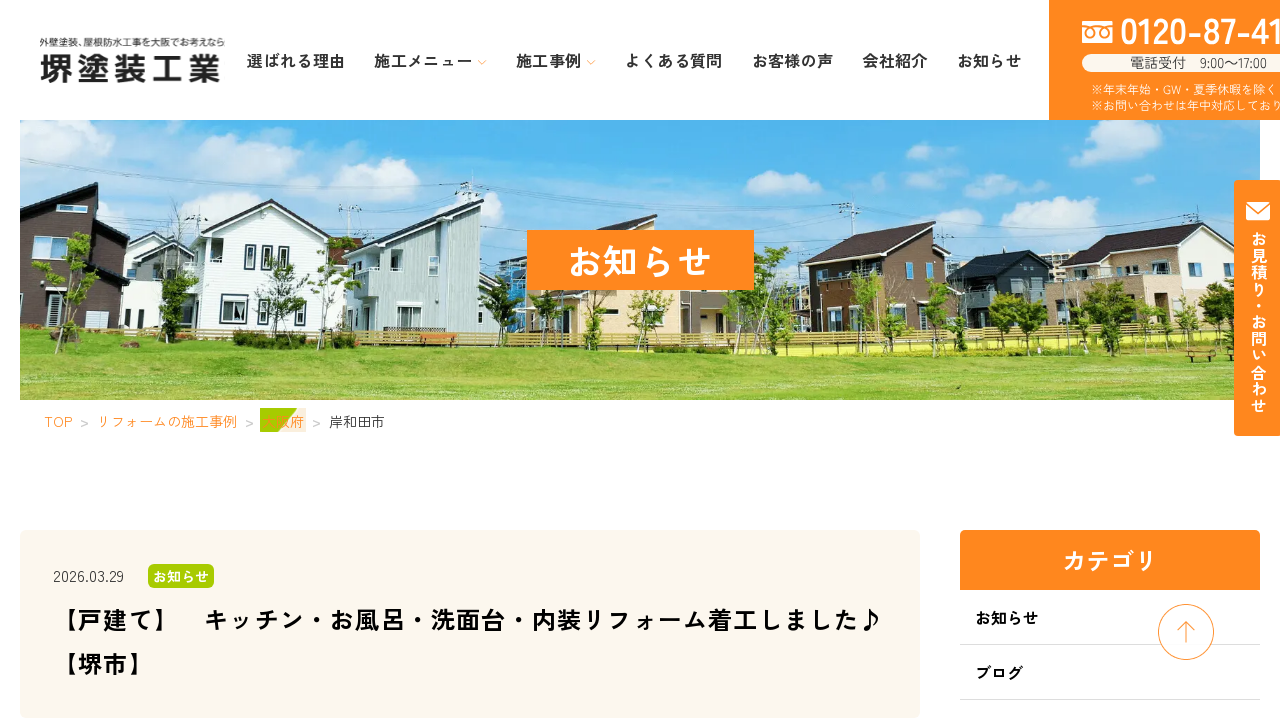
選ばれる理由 (362, 60)
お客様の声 (772, 60)
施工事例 (578, 60)
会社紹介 (855, 60)
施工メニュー (474, 60)
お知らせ (930, 60)
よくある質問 (675, 60)
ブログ (999, 672)
